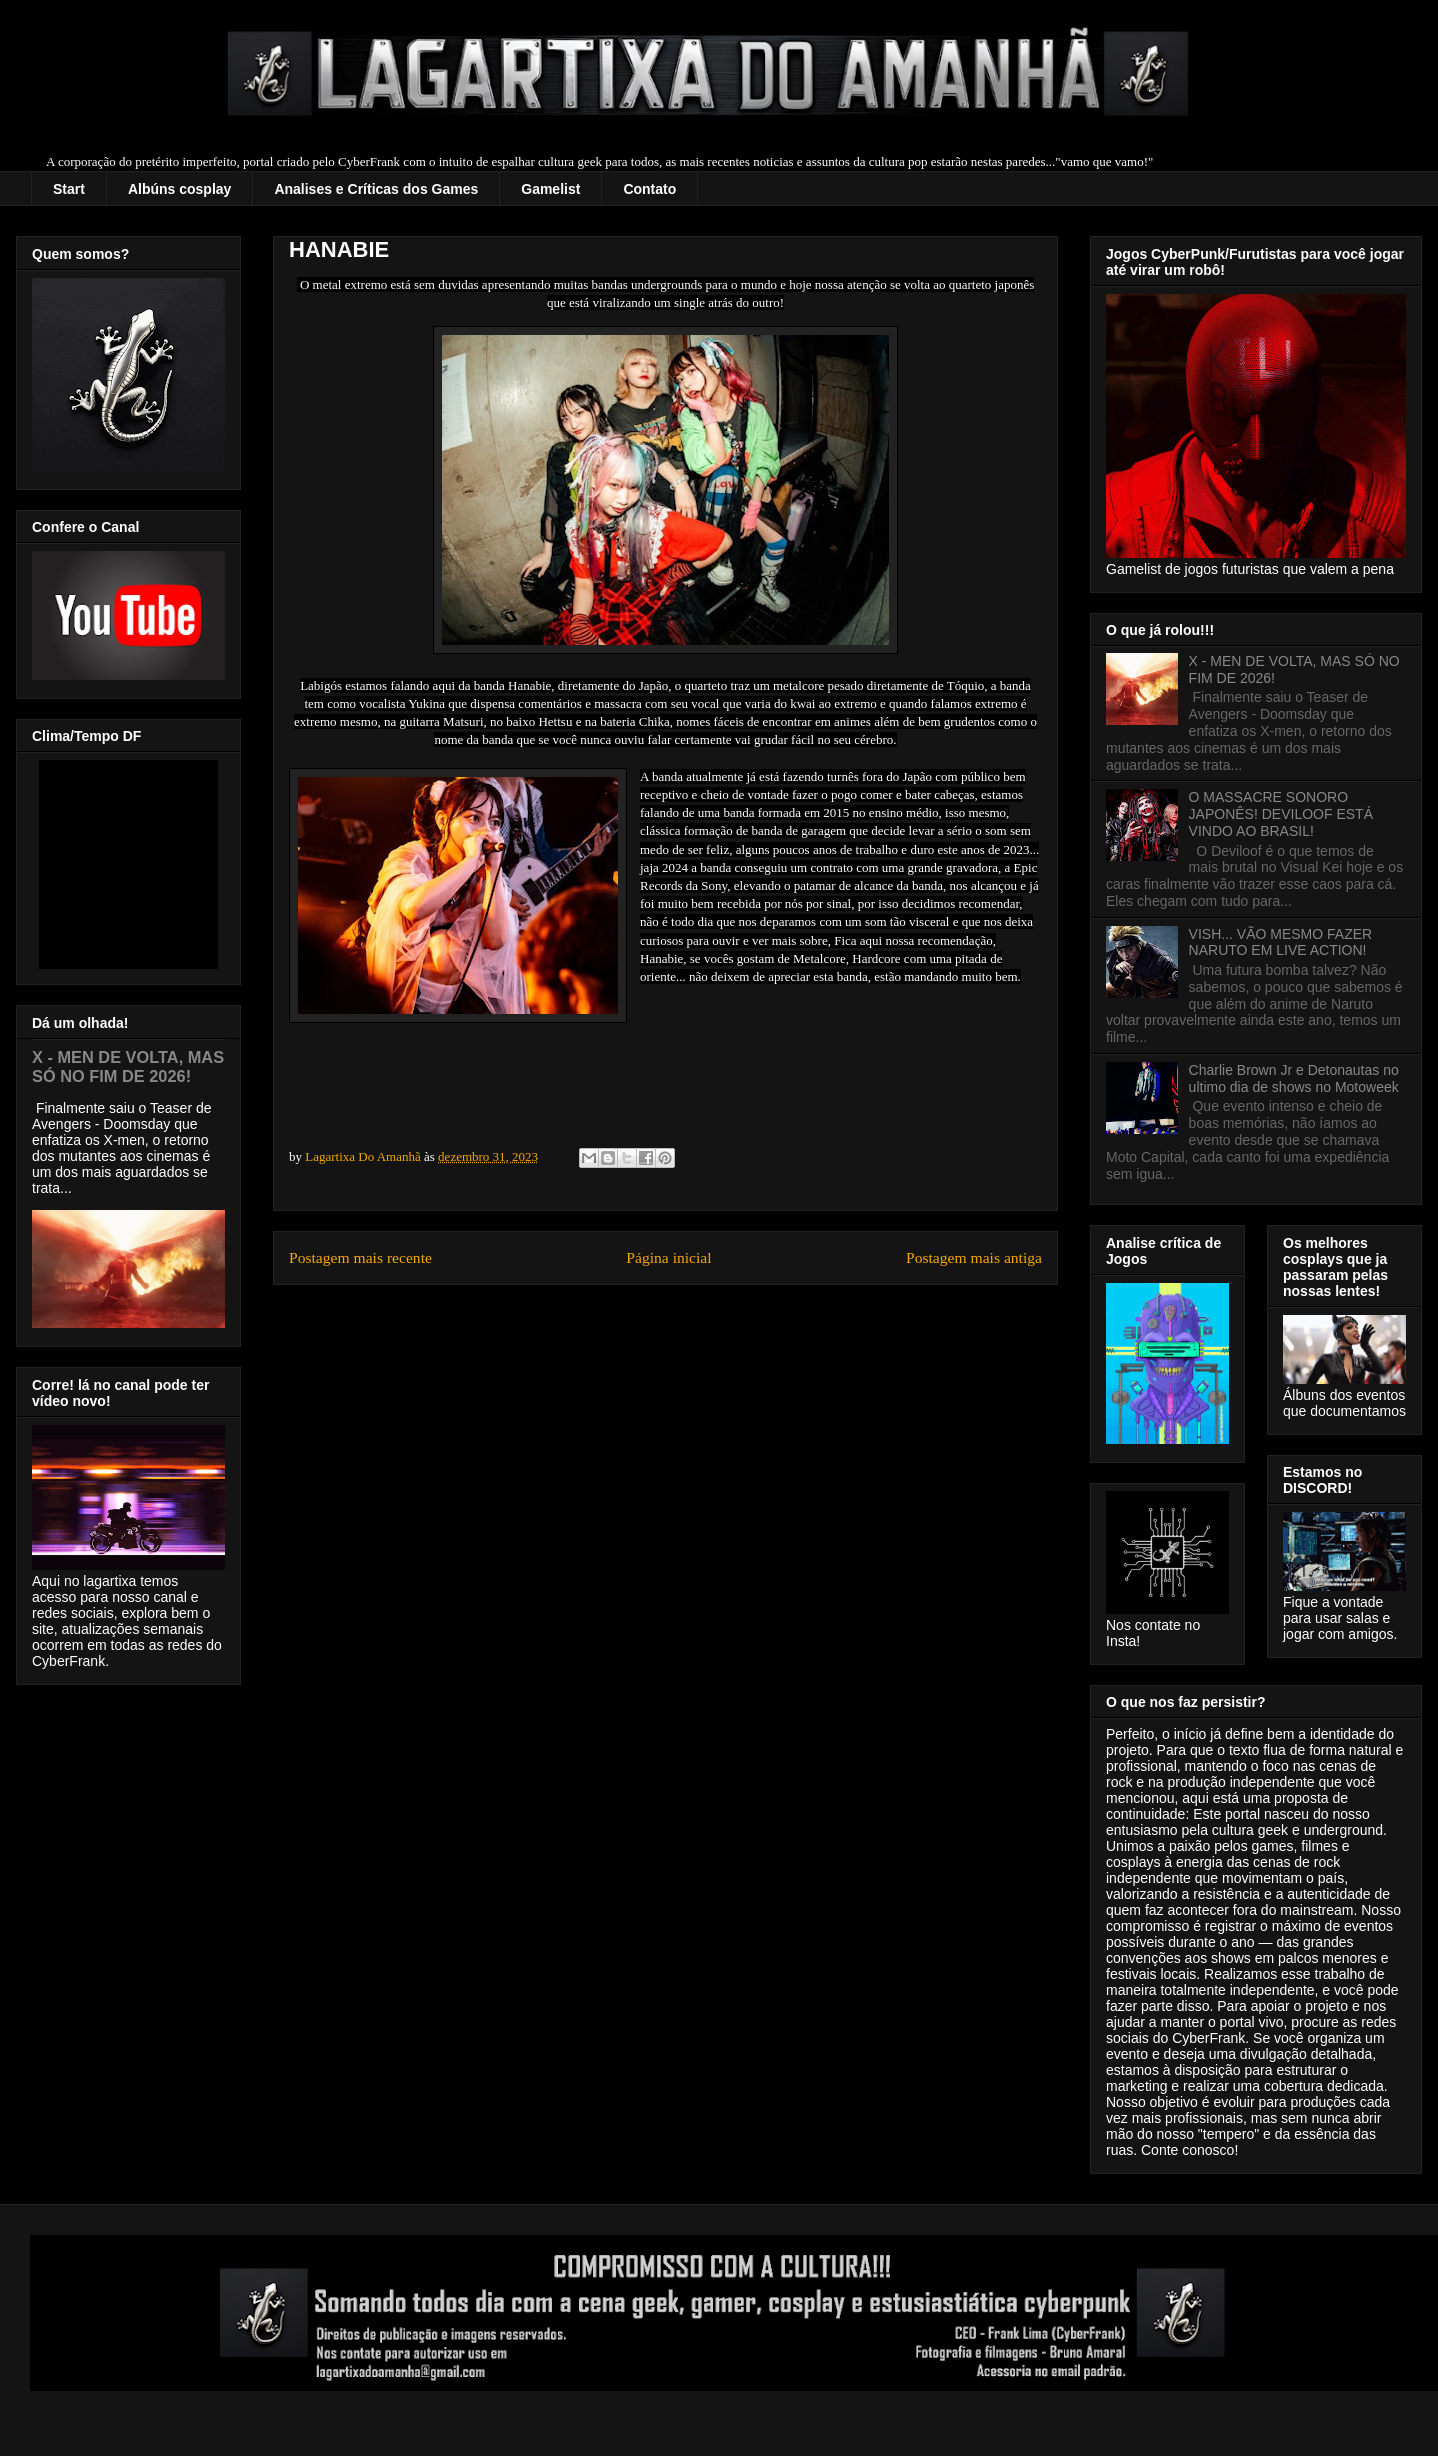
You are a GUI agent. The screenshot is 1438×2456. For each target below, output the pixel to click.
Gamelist (550, 189)
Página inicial (668, 1257)
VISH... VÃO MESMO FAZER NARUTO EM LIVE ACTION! (1281, 942)
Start (69, 189)
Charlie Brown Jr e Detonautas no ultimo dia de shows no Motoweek (1294, 1078)
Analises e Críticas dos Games (376, 189)
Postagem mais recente (360, 1257)
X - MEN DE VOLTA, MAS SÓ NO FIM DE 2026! (128, 1066)
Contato (649, 189)
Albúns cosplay (179, 189)
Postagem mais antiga (974, 1257)
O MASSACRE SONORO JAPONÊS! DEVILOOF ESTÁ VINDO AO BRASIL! (1281, 814)
